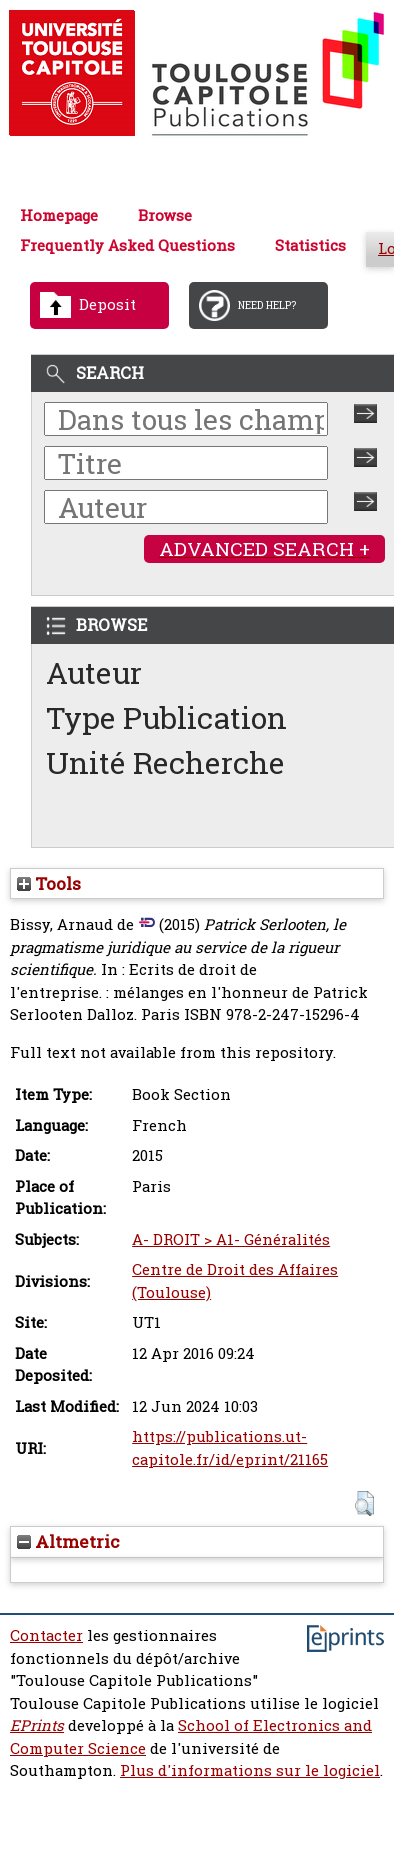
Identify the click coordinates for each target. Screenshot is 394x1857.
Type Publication (166, 717)
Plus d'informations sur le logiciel (250, 1770)
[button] (364, 1503)
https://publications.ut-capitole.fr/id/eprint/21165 (230, 1448)
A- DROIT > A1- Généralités (231, 1239)
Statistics (310, 245)
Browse (165, 215)
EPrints (37, 1725)
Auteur (94, 672)
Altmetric (68, 1541)
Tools (49, 883)
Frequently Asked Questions (127, 245)
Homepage (59, 215)
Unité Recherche (165, 762)
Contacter (46, 1635)
